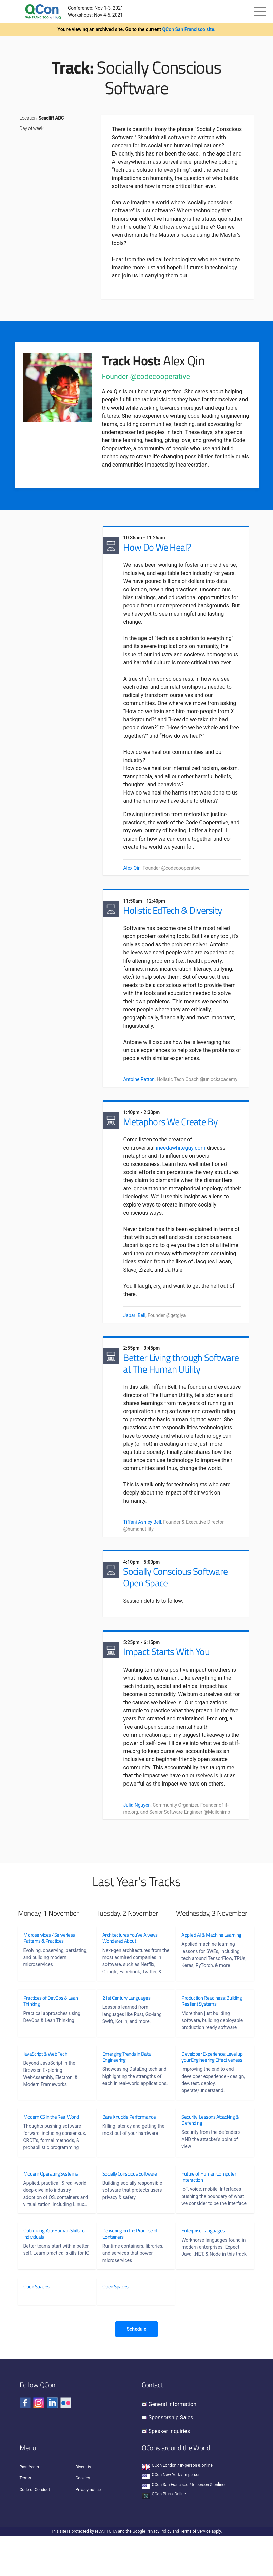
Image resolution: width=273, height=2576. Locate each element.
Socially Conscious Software (129, 2206)
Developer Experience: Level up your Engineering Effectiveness (211, 2089)
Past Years (29, 2506)
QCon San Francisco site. (188, 29)
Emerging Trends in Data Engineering (126, 2089)
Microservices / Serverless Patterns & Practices (49, 1970)
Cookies (83, 2517)
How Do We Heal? (158, 548)
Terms (25, 2517)
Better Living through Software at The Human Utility (181, 1381)
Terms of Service (195, 2571)
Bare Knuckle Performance (129, 2149)
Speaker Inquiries (169, 2471)
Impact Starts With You (168, 1683)
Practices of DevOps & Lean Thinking (50, 2033)
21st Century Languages (126, 2030)
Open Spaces (36, 2326)
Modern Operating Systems (50, 2206)
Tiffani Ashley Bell (144, 1547)
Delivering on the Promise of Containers (130, 2272)
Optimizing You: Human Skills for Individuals (51, 2272)
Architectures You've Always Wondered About (130, 1970)
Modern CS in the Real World (51, 2149)
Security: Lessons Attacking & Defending (210, 2152)
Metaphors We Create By (172, 1128)
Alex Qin (133, 869)
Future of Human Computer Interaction (208, 2209)
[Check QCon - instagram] (38, 2442)
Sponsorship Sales (171, 2457)
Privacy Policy (158, 2571)
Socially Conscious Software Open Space (177, 1605)
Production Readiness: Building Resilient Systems (211, 2033)
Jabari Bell (136, 1330)
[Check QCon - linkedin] (52, 2442)
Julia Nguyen (138, 1836)
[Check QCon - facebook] (25, 2442)
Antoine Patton (140, 1083)
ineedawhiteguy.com (182, 1154)
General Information (173, 2443)
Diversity (83, 2506)
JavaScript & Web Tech (45, 2086)
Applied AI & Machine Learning (211, 1967)
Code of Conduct (35, 2529)
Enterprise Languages (203, 2269)
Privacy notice (88, 2529)
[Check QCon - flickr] (65, 2442)
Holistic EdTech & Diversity (174, 914)
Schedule (136, 2368)
